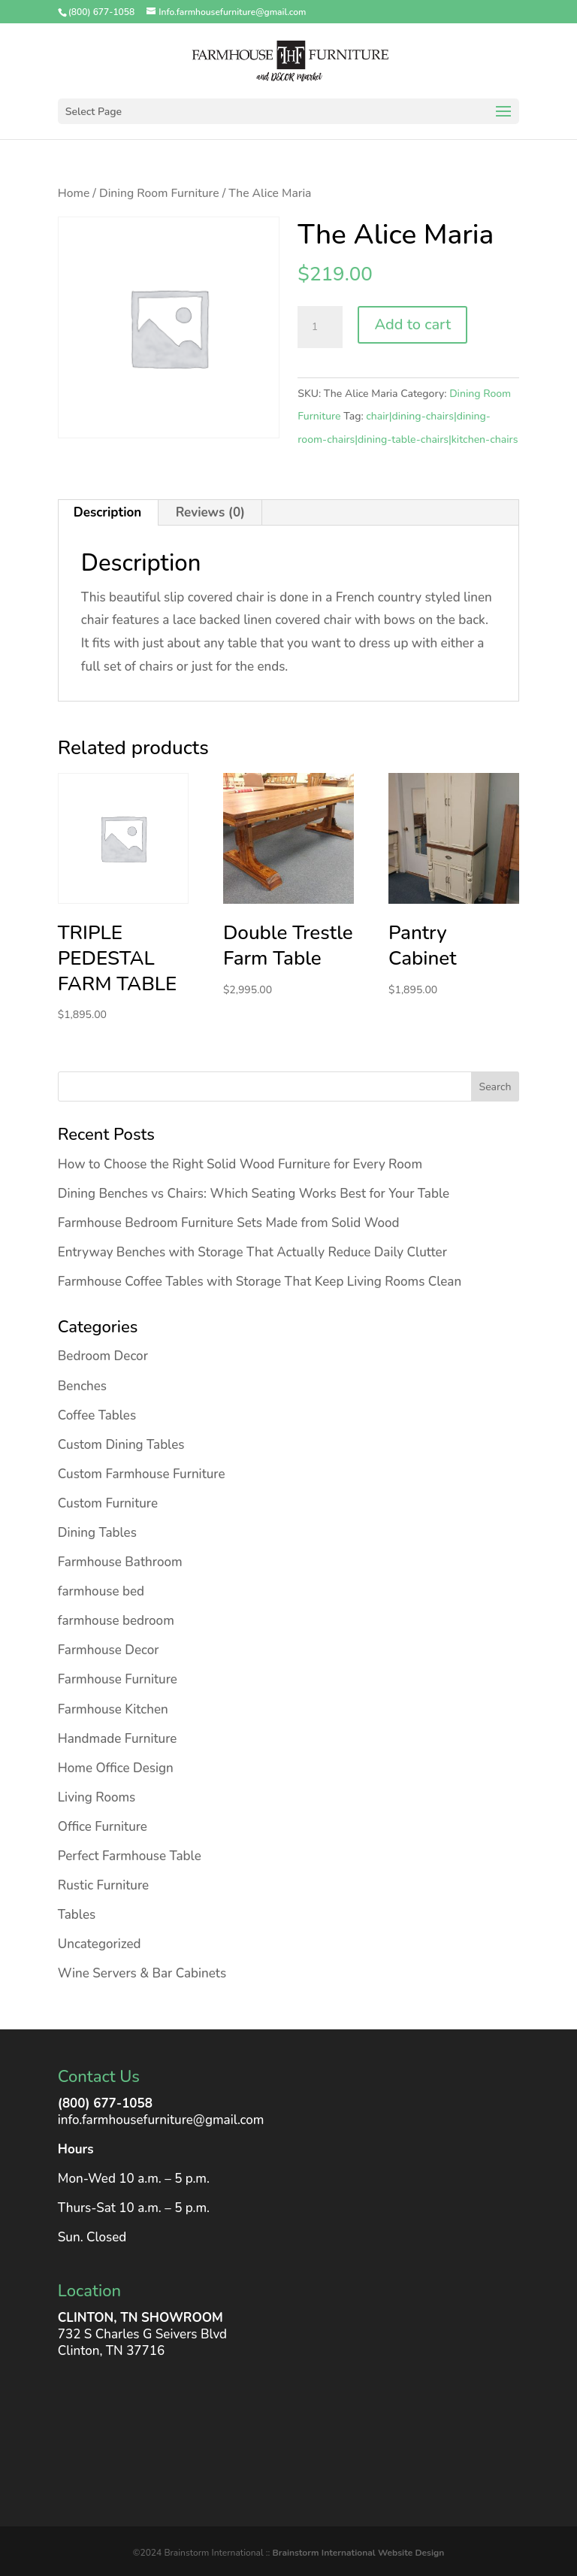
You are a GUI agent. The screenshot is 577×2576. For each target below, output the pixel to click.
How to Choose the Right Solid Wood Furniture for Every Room (240, 1164)
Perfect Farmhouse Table (129, 1856)
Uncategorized (99, 1944)
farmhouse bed (101, 1591)
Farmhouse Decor (108, 1650)
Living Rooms (97, 1797)
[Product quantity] (320, 327)
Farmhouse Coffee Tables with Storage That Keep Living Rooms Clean (259, 1281)
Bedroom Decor (103, 1356)
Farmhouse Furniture (117, 1679)
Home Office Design (116, 1768)
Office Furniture (102, 1826)
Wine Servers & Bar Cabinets (142, 1973)
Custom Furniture (108, 1503)
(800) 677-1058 (105, 2103)
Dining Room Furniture (159, 193)
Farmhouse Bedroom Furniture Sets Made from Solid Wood (229, 1223)
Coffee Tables (97, 1415)
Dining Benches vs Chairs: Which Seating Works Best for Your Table (253, 1193)
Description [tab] (107, 512)
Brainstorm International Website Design (358, 2553)
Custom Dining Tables (121, 1444)
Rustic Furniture (103, 1885)
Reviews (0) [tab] (211, 512)
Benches (82, 1386)
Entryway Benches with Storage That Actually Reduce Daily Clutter (252, 1252)
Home (73, 193)
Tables (76, 1914)
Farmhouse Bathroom (120, 1562)
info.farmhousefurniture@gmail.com (161, 2120)
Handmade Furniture (117, 1738)
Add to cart (412, 324)
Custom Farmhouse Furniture (141, 1474)
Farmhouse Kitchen (113, 1709)
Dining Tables (97, 1532)
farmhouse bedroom (116, 1620)
